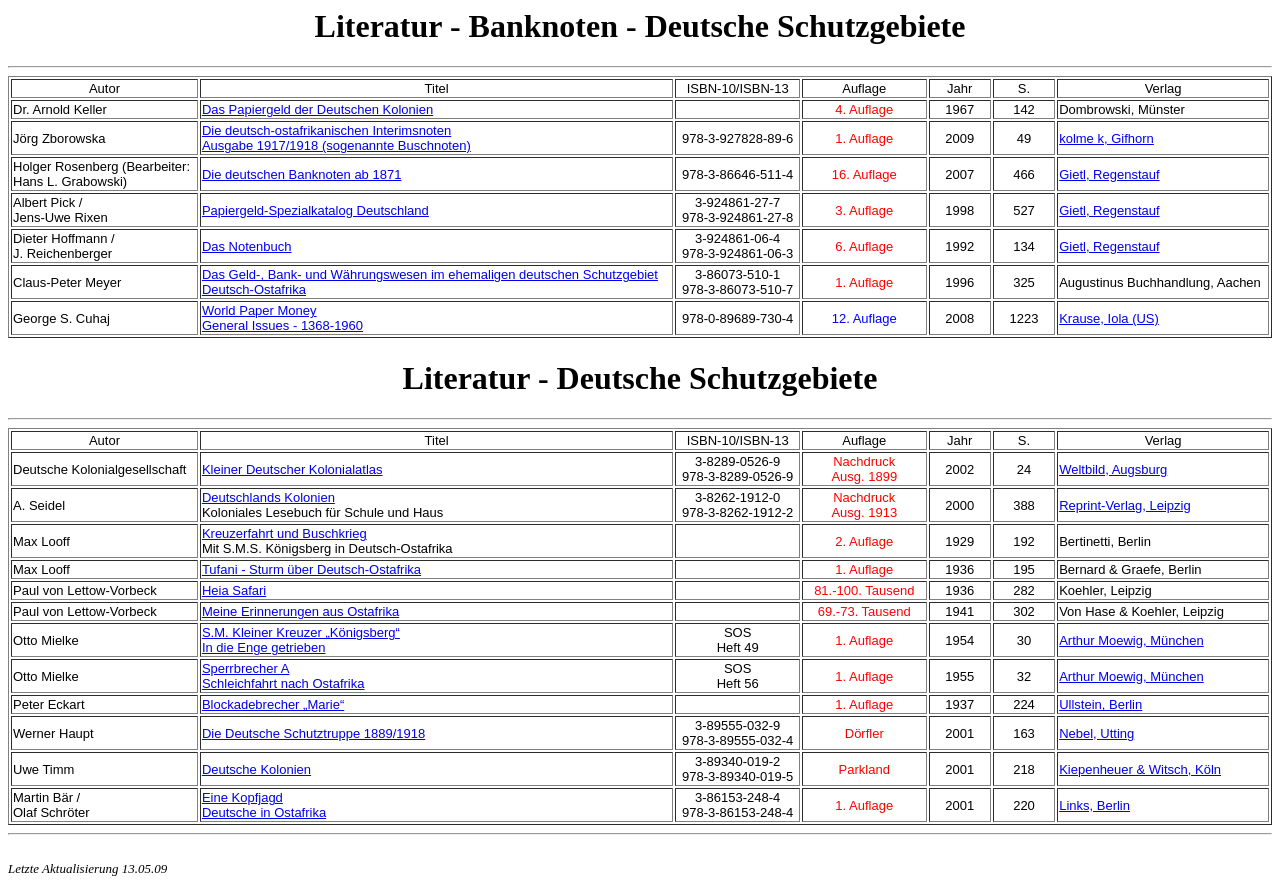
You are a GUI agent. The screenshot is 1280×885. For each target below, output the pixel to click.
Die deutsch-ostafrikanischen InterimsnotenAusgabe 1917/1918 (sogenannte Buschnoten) (336, 138)
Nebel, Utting (1096, 733)
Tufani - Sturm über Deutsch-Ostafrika (311, 569)
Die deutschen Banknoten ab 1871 (302, 174)
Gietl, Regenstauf (1109, 174)
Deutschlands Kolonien (268, 497)
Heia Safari (234, 590)
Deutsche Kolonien (256, 769)
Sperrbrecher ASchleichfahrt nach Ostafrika (283, 676)
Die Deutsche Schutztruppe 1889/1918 (313, 733)
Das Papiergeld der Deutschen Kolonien (317, 109)
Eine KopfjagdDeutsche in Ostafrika (264, 805)
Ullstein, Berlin (1100, 704)
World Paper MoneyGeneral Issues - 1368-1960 (282, 318)
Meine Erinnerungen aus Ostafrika (300, 611)
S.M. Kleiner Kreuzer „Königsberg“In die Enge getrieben (301, 640)
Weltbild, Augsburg (1113, 469)
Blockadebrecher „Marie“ (273, 704)
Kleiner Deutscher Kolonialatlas (292, 469)
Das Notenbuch (247, 246)
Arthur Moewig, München (1131, 640)
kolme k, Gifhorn (1106, 138)
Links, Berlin (1094, 805)
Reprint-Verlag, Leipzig (1125, 505)
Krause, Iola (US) (1109, 318)
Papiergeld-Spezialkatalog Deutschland (315, 210)
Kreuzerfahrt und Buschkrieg (284, 533)
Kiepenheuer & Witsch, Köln (1140, 769)
